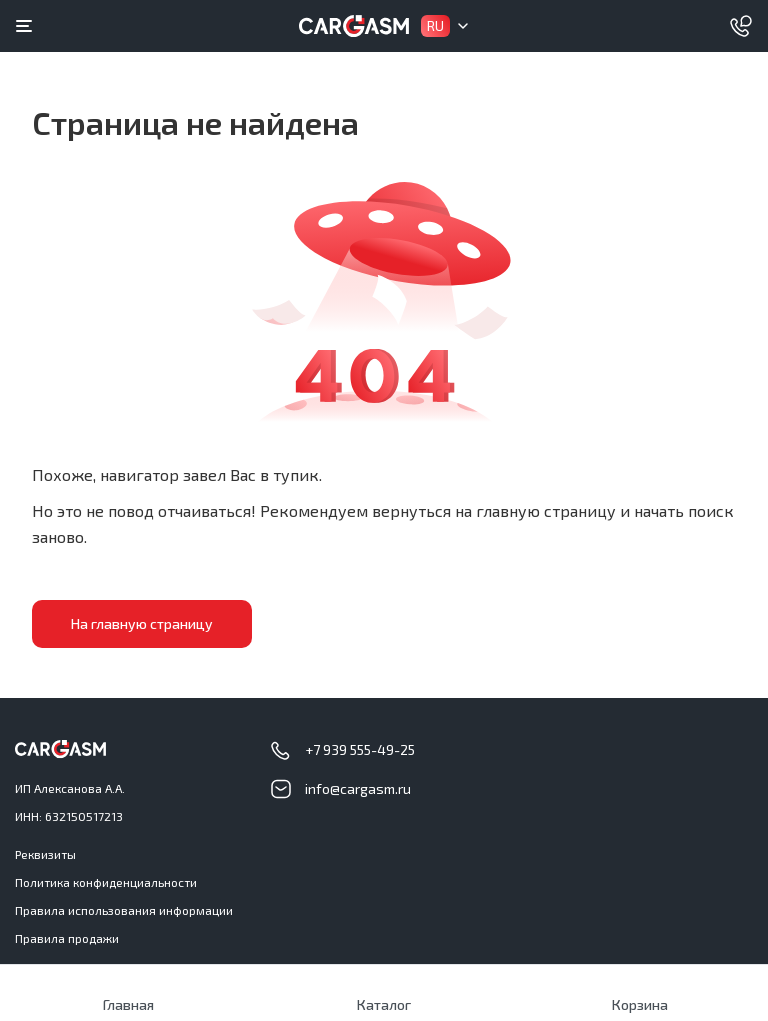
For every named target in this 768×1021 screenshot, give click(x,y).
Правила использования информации (124, 910)
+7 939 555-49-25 (360, 749)
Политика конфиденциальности (106, 882)
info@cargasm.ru (358, 788)
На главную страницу (142, 623)
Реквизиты (45, 854)
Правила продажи (67, 938)
